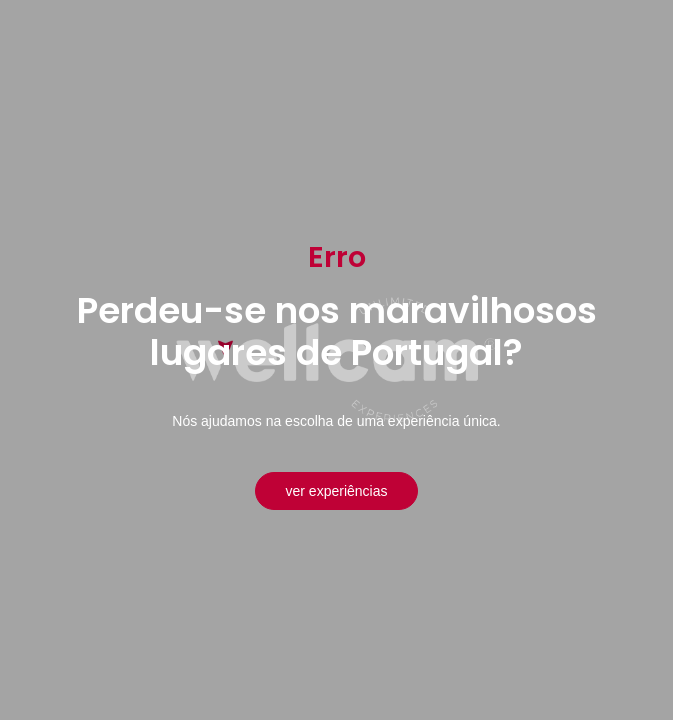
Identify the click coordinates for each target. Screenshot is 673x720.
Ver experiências (337, 491)
